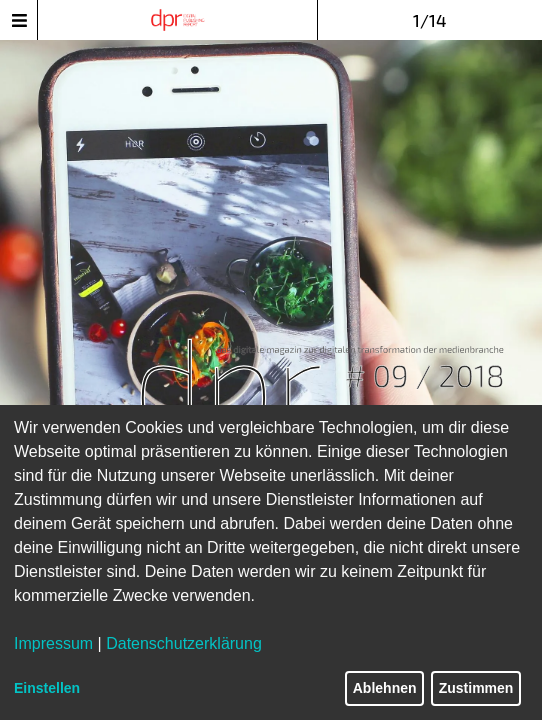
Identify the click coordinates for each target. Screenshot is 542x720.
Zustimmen (476, 688)
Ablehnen (385, 688)
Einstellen (47, 688)
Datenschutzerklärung (184, 643)
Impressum (53, 643)
